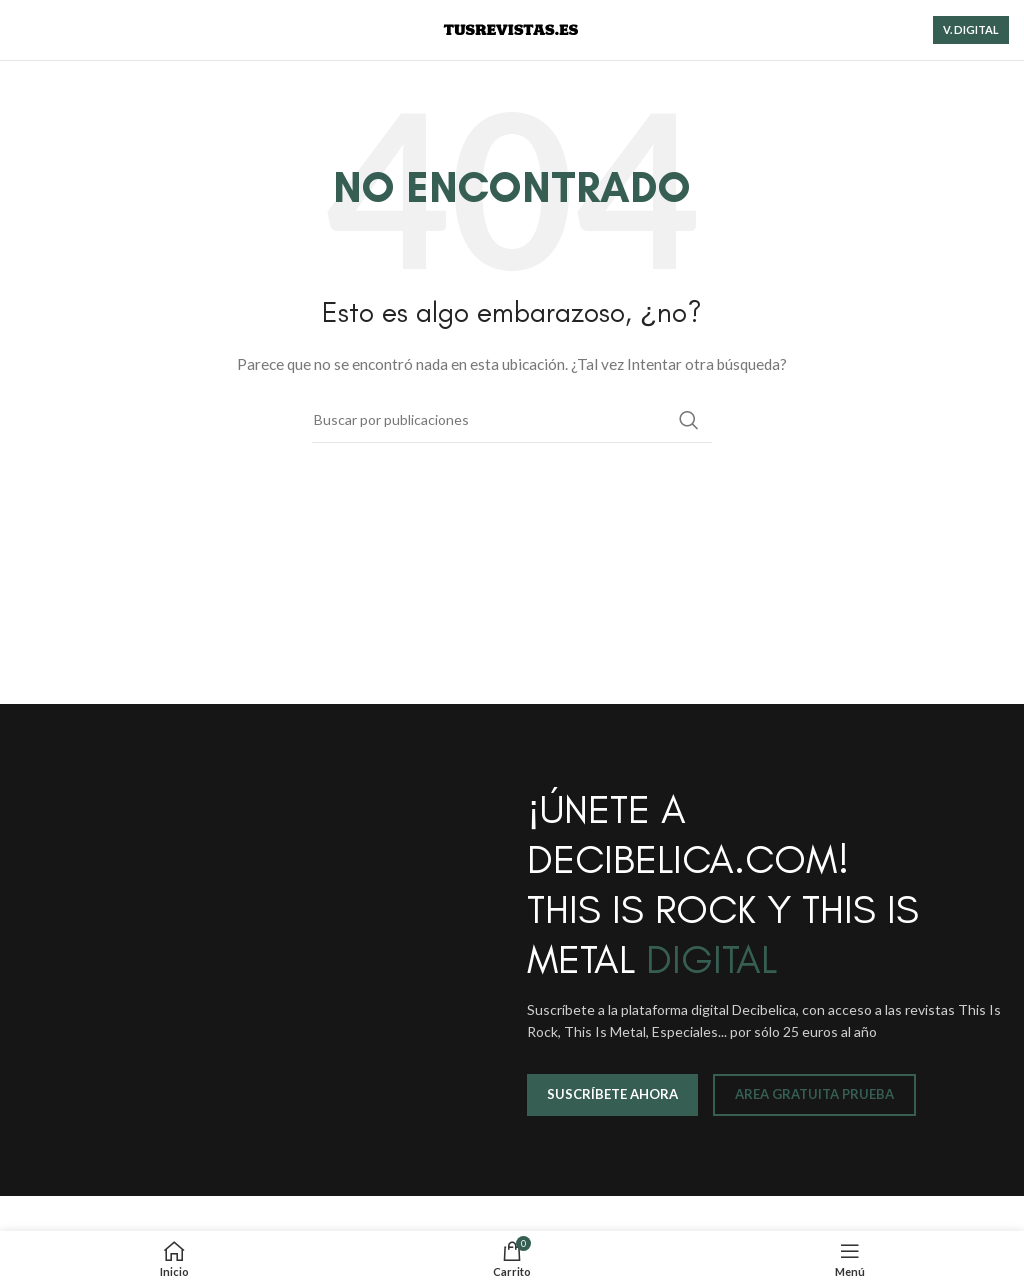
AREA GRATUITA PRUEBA (814, 1094)
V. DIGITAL (971, 29)
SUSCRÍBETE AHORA (612, 1094)
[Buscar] (512, 420)
